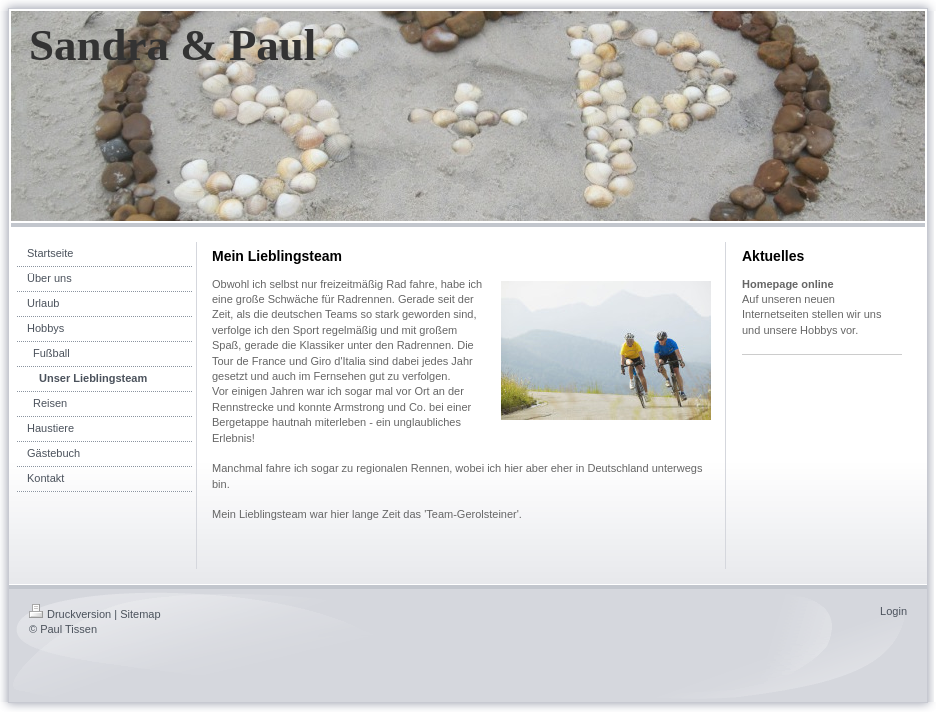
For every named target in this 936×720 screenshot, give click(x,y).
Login (893, 611)
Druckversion (70, 614)
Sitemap (140, 614)
